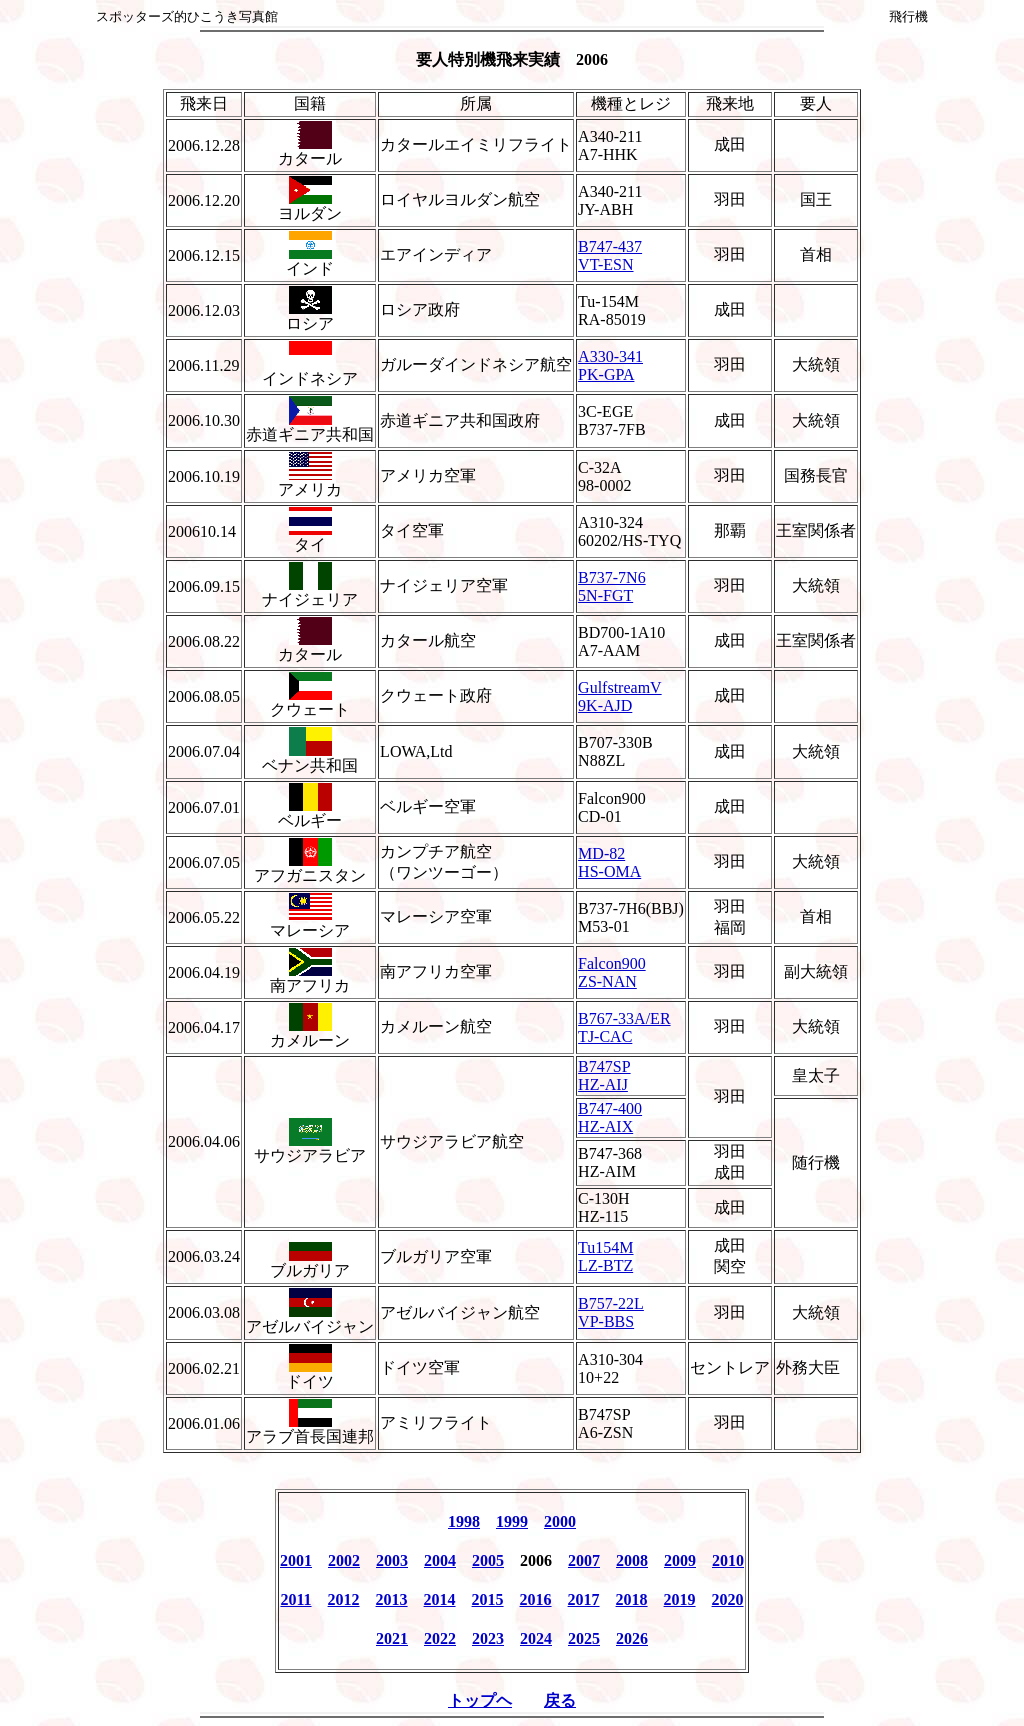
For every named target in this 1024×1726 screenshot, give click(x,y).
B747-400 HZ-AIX (610, 1117)
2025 (584, 1638)
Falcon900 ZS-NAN (612, 972)
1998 (464, 1521)
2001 (296, 1560)
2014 (440, 1599)
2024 (536, 1638)
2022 (440, 1638)
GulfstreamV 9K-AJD (620, 696)
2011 (295, 1599)
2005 (488, 1560)
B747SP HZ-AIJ (604, 1075)
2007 (584, 1560)
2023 (488, 1638)
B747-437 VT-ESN (610, 255)
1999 (512, 1521)
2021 (392, 1638)
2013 (392, 1599)
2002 (344, 1560)
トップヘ (480, 1700)
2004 (440, 1560)
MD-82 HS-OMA (609, 862)
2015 (488, 1599)
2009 (680, 1560)
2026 (632, 1638)
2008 (632, 1560)
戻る (560, 1700)
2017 (584, 1599)
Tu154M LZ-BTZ (605, 1256)
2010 (728, 1560)
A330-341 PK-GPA (610, 365)
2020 (728, 1599)
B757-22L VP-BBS (611, 1312)
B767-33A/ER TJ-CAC (624, 1027)
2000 (560, 1521)
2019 (680, 1599)
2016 (536, 1599)
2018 (632, 1599)
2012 (344, 1599)
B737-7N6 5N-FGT (612, 586)
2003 (392, 1560)
